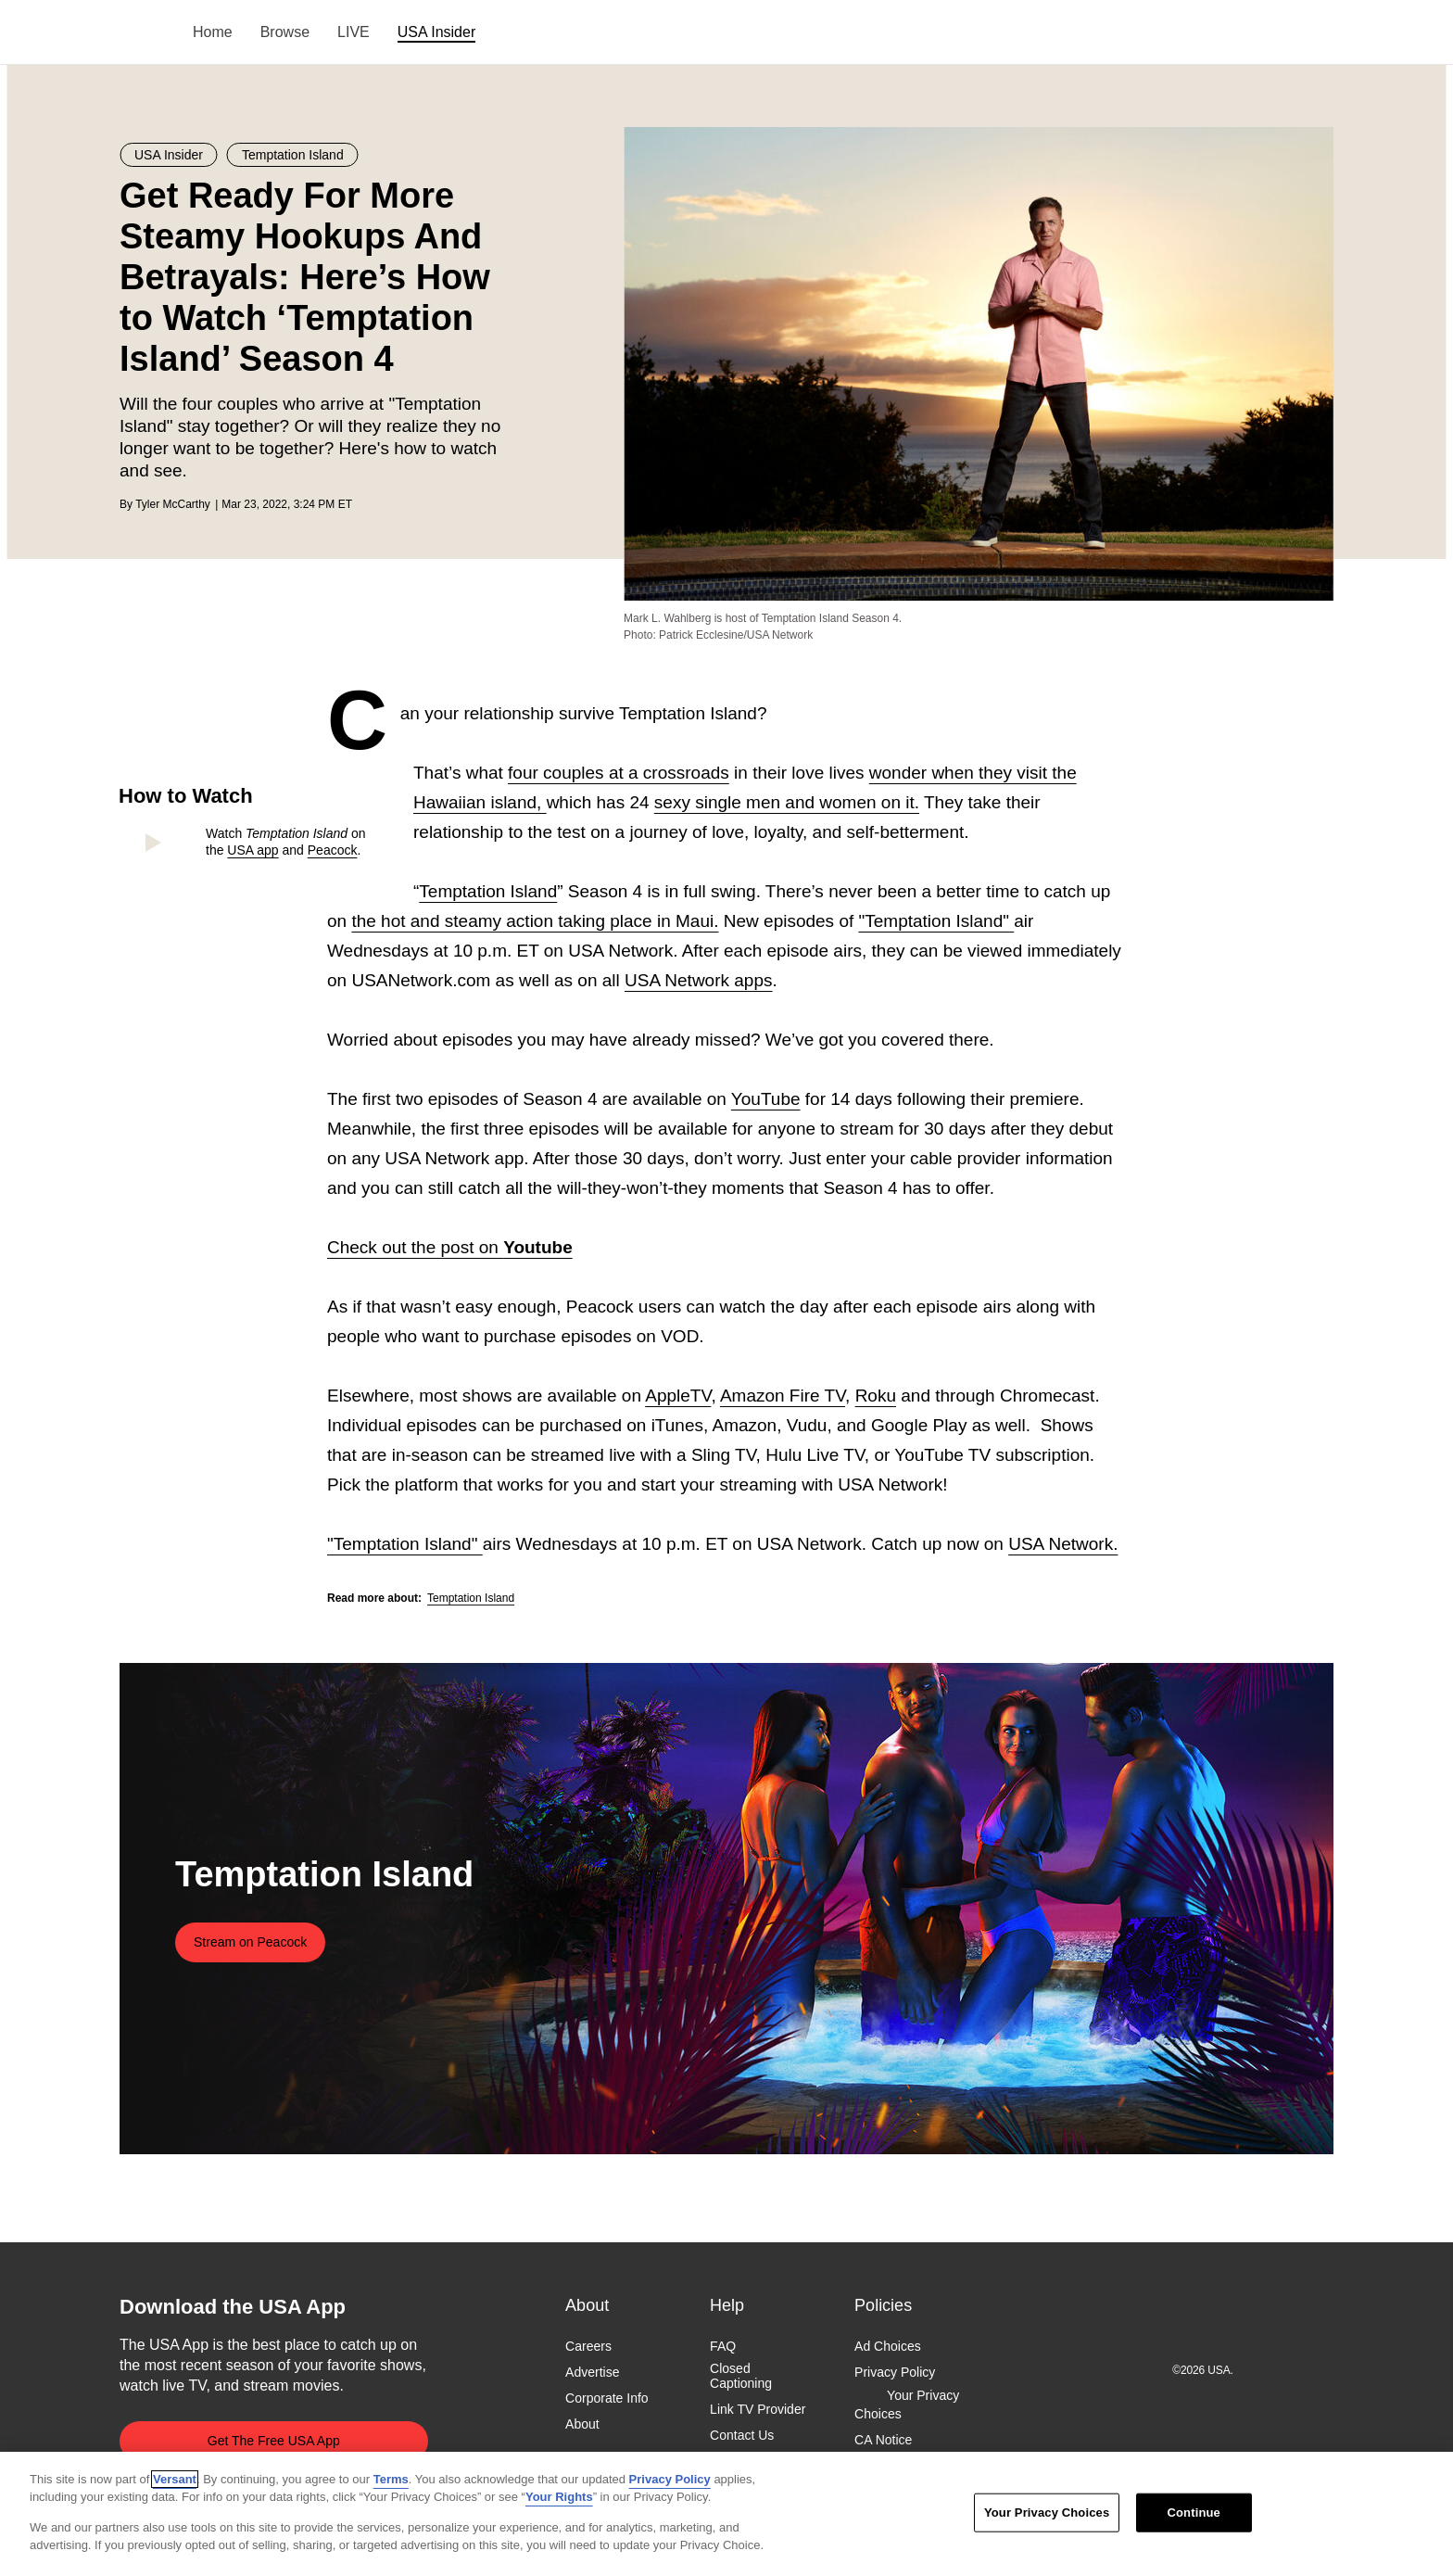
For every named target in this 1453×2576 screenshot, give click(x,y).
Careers (588, 2346)
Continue (1194, 2512)
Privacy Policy (894, 2372)
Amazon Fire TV (782, 1395)
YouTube (766, 1099)
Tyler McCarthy (172, 504)
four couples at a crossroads (618, 772)
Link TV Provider (757, 2410)
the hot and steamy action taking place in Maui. (534, 921)
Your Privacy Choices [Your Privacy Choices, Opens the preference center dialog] (1046, 2512)
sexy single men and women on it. (786, 802)
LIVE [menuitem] (353, 32)
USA (144, 32)
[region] (726, 2514)
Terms (391, 2479)
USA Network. (1063, 1544)
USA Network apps (698, 980)
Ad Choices (887, 2346)
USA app (252, 850)
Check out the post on (450, 1247)
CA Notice (883, 2439)
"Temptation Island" (937, 921)
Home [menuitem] (213, 32)
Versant (174, 2479)
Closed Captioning (741, 2376)
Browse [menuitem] (285, 32)
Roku (875, 1395)
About (582, 2424)
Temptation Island (488, 891)
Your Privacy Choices (906, 2405)
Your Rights (559, 2497)
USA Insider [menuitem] (436, 32)
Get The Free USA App (274, 2440)
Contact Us (742, 2436)
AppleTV (678, 1395)
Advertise (592, 2372)
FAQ (723, 2346)
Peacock (333, 850)
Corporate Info (607, 2399)
